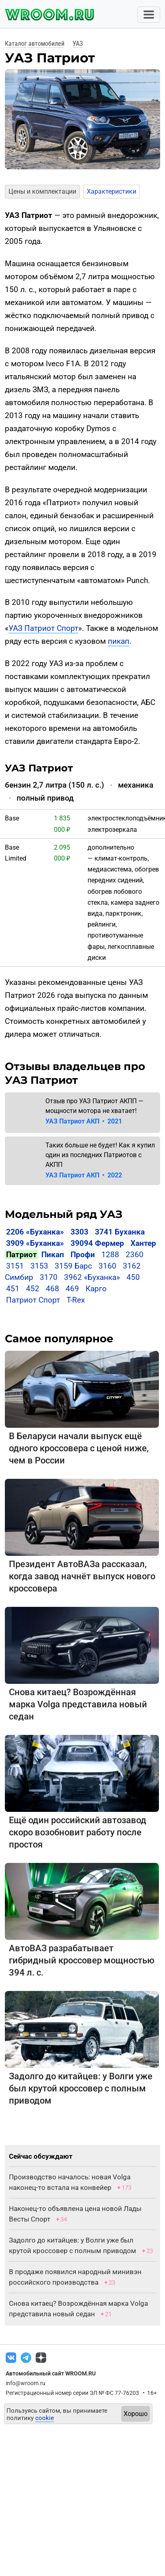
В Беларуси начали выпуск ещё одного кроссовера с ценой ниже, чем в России (79, 1448)
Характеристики (111, 191)
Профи (83, 1254)
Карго (96, 1288)
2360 (135, 1254)
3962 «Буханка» (92, 1277)
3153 (39, 1266)
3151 (15, 1266)
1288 (110, 1254)
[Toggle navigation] (148, 14)
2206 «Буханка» (35, 1232)
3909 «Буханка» (35, 1243)
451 (12, 1288)
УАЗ (78, 43)
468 (52, 1288)
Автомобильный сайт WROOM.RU (51, 2373)
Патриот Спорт (33, 1300)
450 (133, 1277)
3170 (49, 1277)
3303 (79, 1232)
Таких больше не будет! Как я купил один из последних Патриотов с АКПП (100, 1154)
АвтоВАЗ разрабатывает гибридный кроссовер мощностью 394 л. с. (81, 1960)
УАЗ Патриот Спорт (43, 628)
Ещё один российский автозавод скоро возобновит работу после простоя (77, 1832)
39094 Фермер (97, 1243)
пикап (118, 641)
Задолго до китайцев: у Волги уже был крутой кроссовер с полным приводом (80, 2088)
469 (72, 1288)
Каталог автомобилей (34, 43)
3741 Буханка (120, 1232)
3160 (107, 1266)
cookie (44, 2418)
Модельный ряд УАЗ (63, 1214)
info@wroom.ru (25, 2383)
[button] (10, 119)
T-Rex (75, 1300)
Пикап (52, 1254)
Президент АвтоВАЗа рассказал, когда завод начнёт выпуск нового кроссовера (82, 1576)
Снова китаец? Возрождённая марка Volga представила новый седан (78, 1704)
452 (32, 1288)
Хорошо (136, 2414)
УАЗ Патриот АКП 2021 (83, 1121)
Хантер (143, 1243)
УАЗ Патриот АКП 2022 (83, 1175)
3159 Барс (73, 1266)
